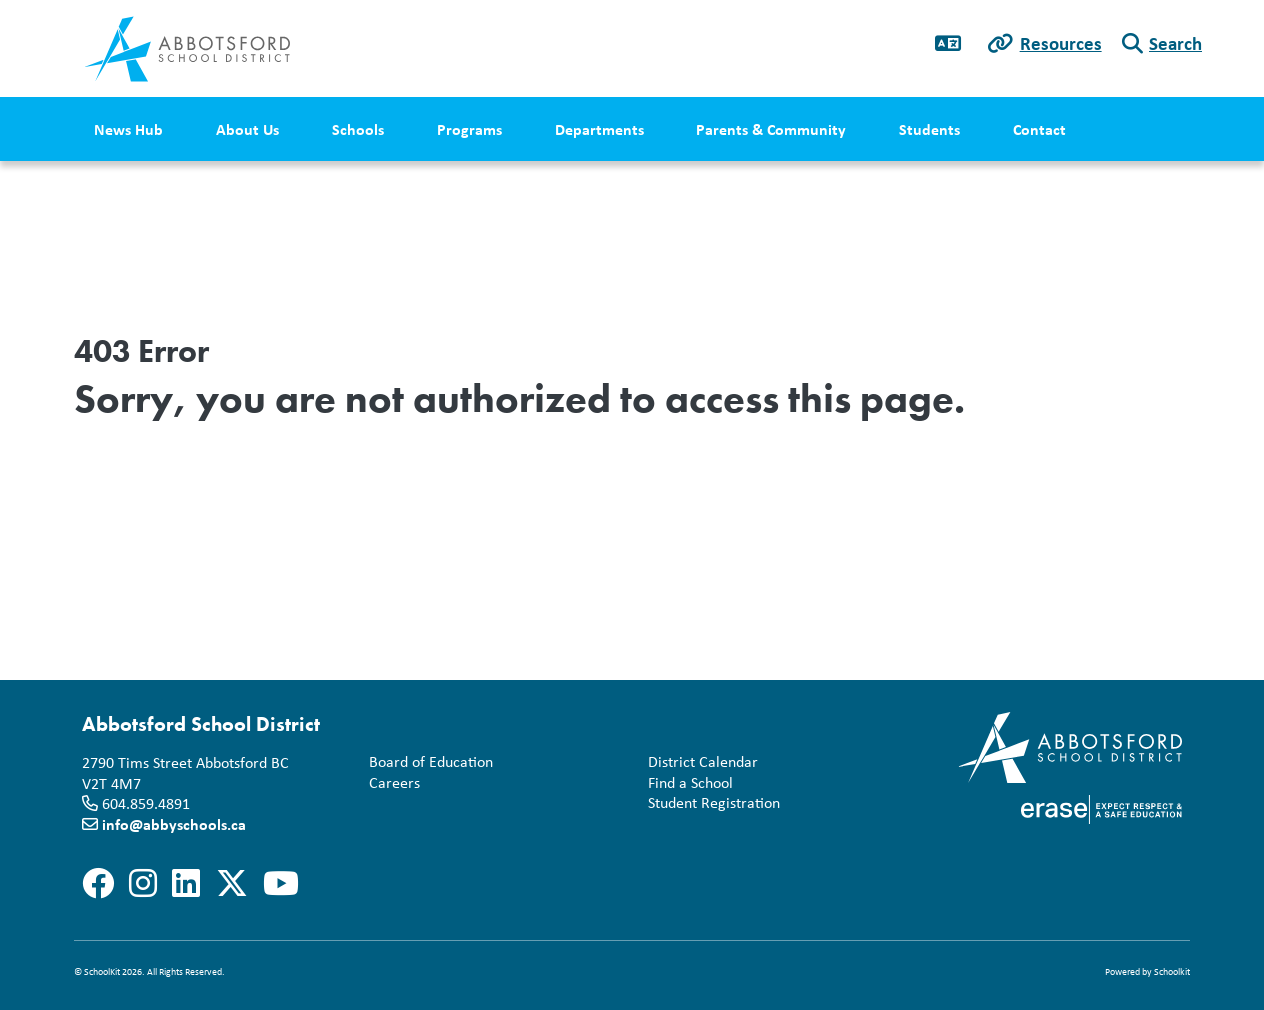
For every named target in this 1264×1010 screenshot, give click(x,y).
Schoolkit (1172, 971)
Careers (390, 782)
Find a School (690, 782)
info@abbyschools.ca (174, 824)
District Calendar (703, 761)
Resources (1061, 43)
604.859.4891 (146, 803)
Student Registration (714, 802)
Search (1175, 43)
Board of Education (431, 761)
